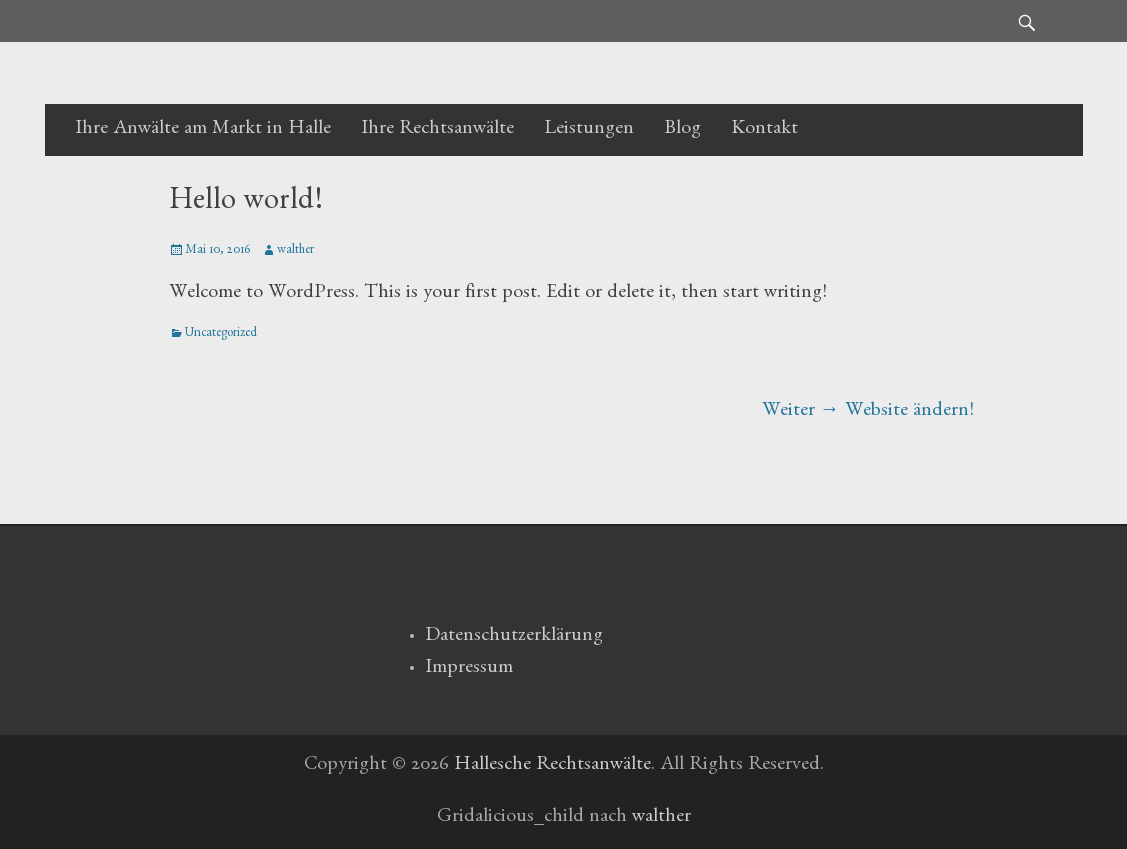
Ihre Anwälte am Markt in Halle (203, 130)
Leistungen (589, 130)
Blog (682, 130)
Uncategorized (221, 334)
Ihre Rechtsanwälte (437, 130)
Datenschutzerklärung (514, 637)
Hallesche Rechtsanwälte (552, 766)
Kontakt (764, 130)
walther (295, 251)
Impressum (469, 669)
